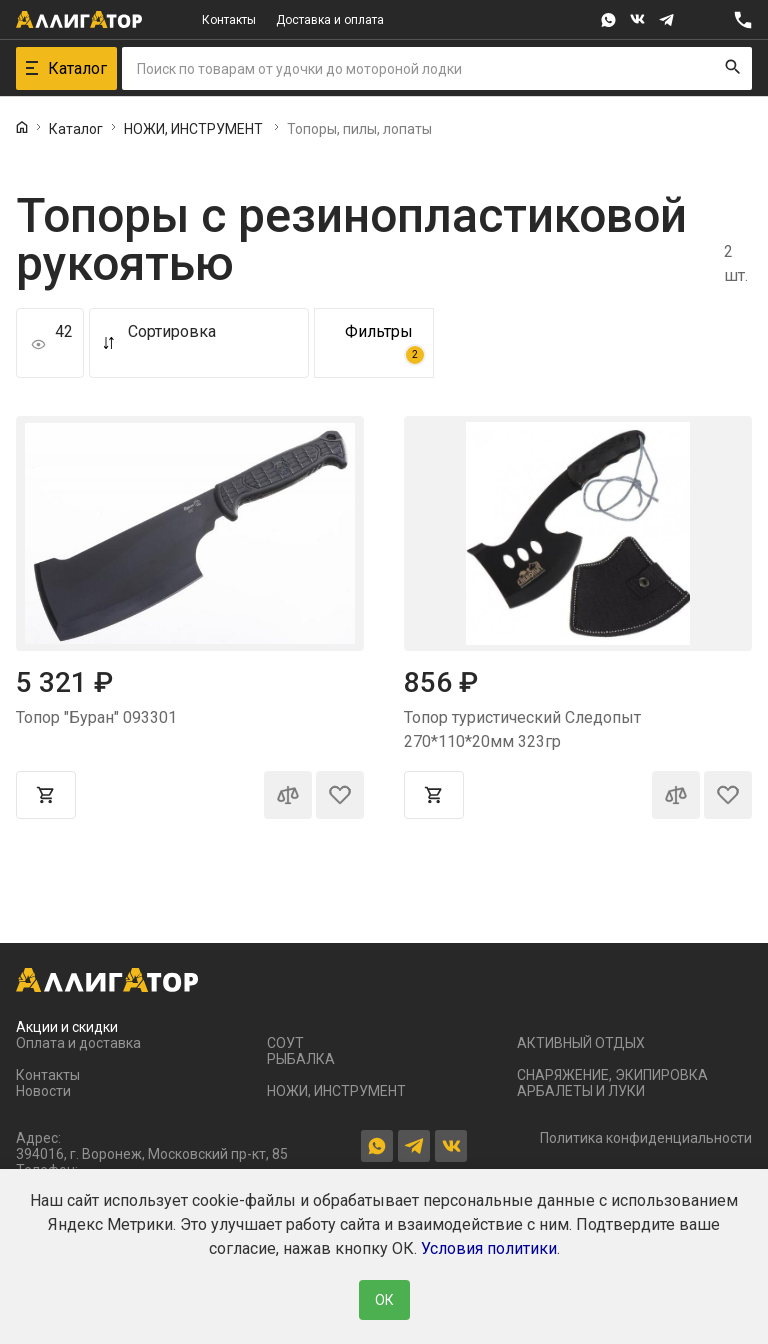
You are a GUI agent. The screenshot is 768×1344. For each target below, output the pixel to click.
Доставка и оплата (330, 20)
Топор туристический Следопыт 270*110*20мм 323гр (522, 729)
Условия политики (489, 1248)
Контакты (229, 20)
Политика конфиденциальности (646, 1138)
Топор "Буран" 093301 (96, 717)
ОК (384, 1300)
